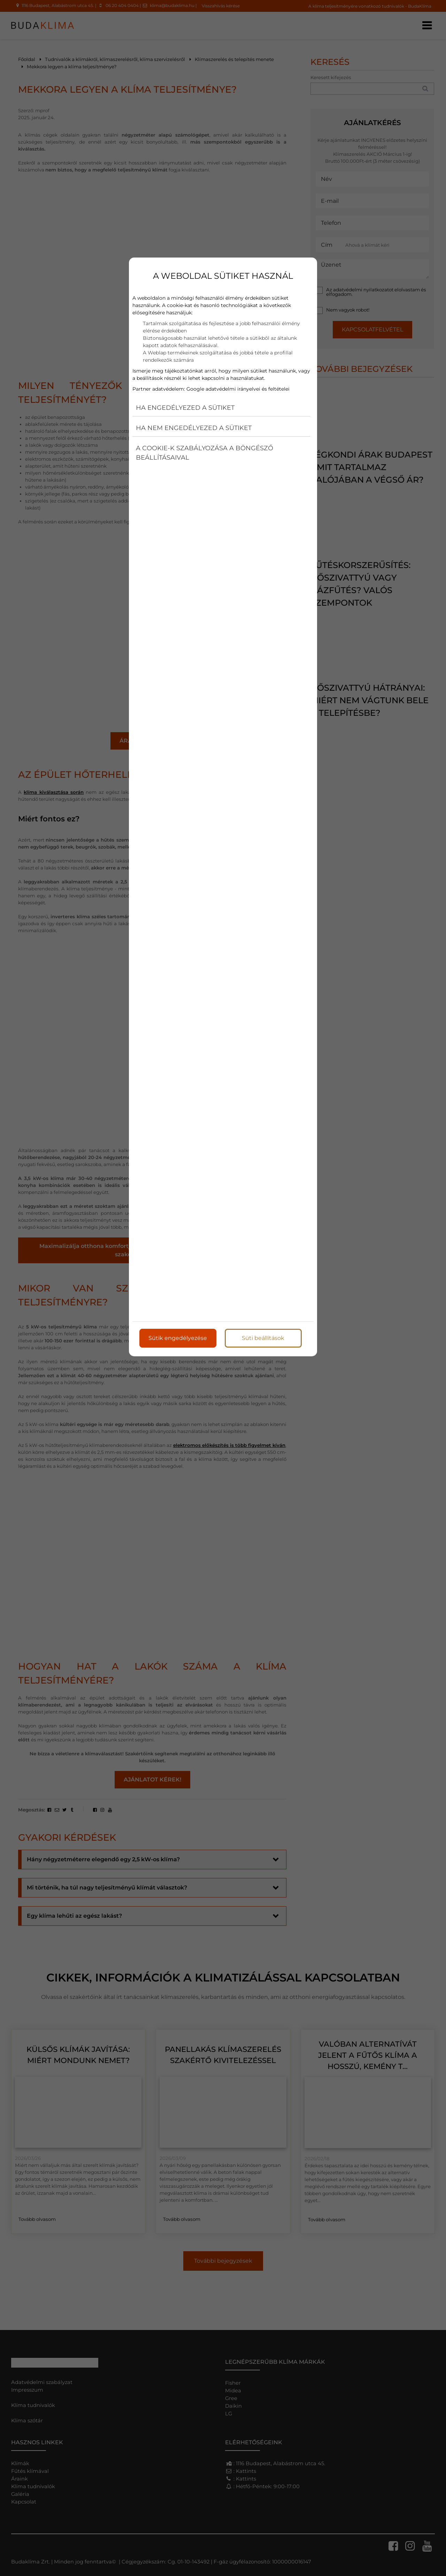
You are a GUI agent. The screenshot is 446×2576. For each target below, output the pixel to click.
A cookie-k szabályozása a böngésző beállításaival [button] (204, 452)
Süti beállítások (263, 1338)
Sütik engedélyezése (177, 1338)
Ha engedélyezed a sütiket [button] (185, 408)
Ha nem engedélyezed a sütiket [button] (194, 428)
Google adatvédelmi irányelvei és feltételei (238, 389)
